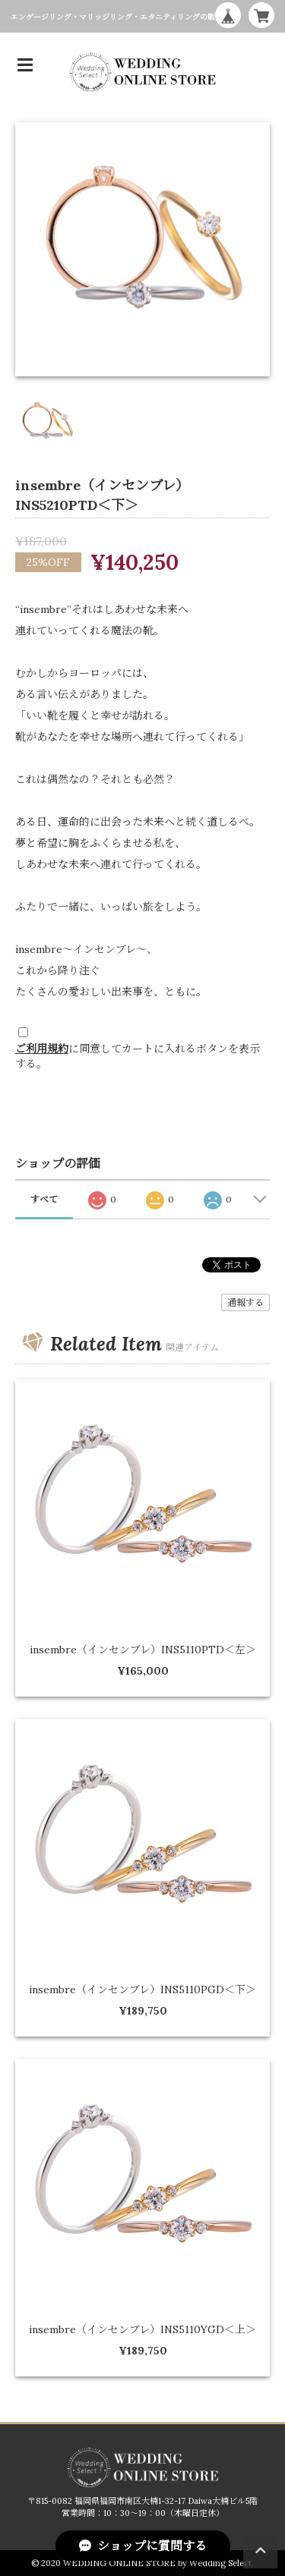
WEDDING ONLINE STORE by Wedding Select (157, 2563)
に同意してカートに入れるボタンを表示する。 (137, 1056)
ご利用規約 (41, 1048)
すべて (44, 1199)
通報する (245, 1302)
